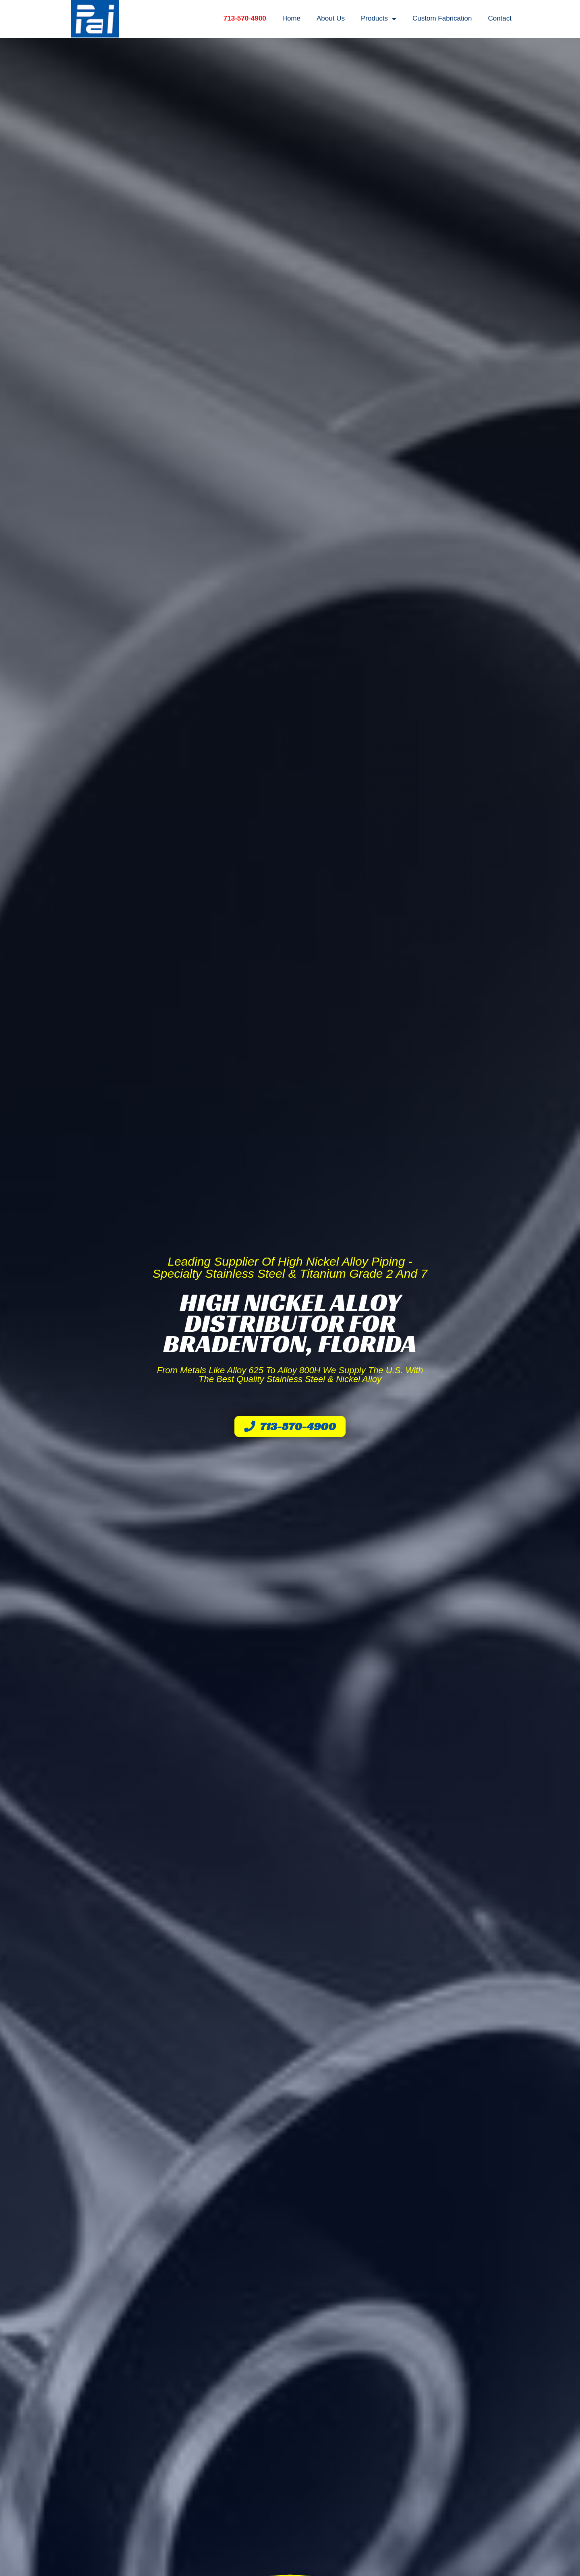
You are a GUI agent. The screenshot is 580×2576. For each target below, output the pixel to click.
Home (291, 18)
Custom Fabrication (442, 18)
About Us (331, 18)
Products (378, 18)
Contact (500, 18)
